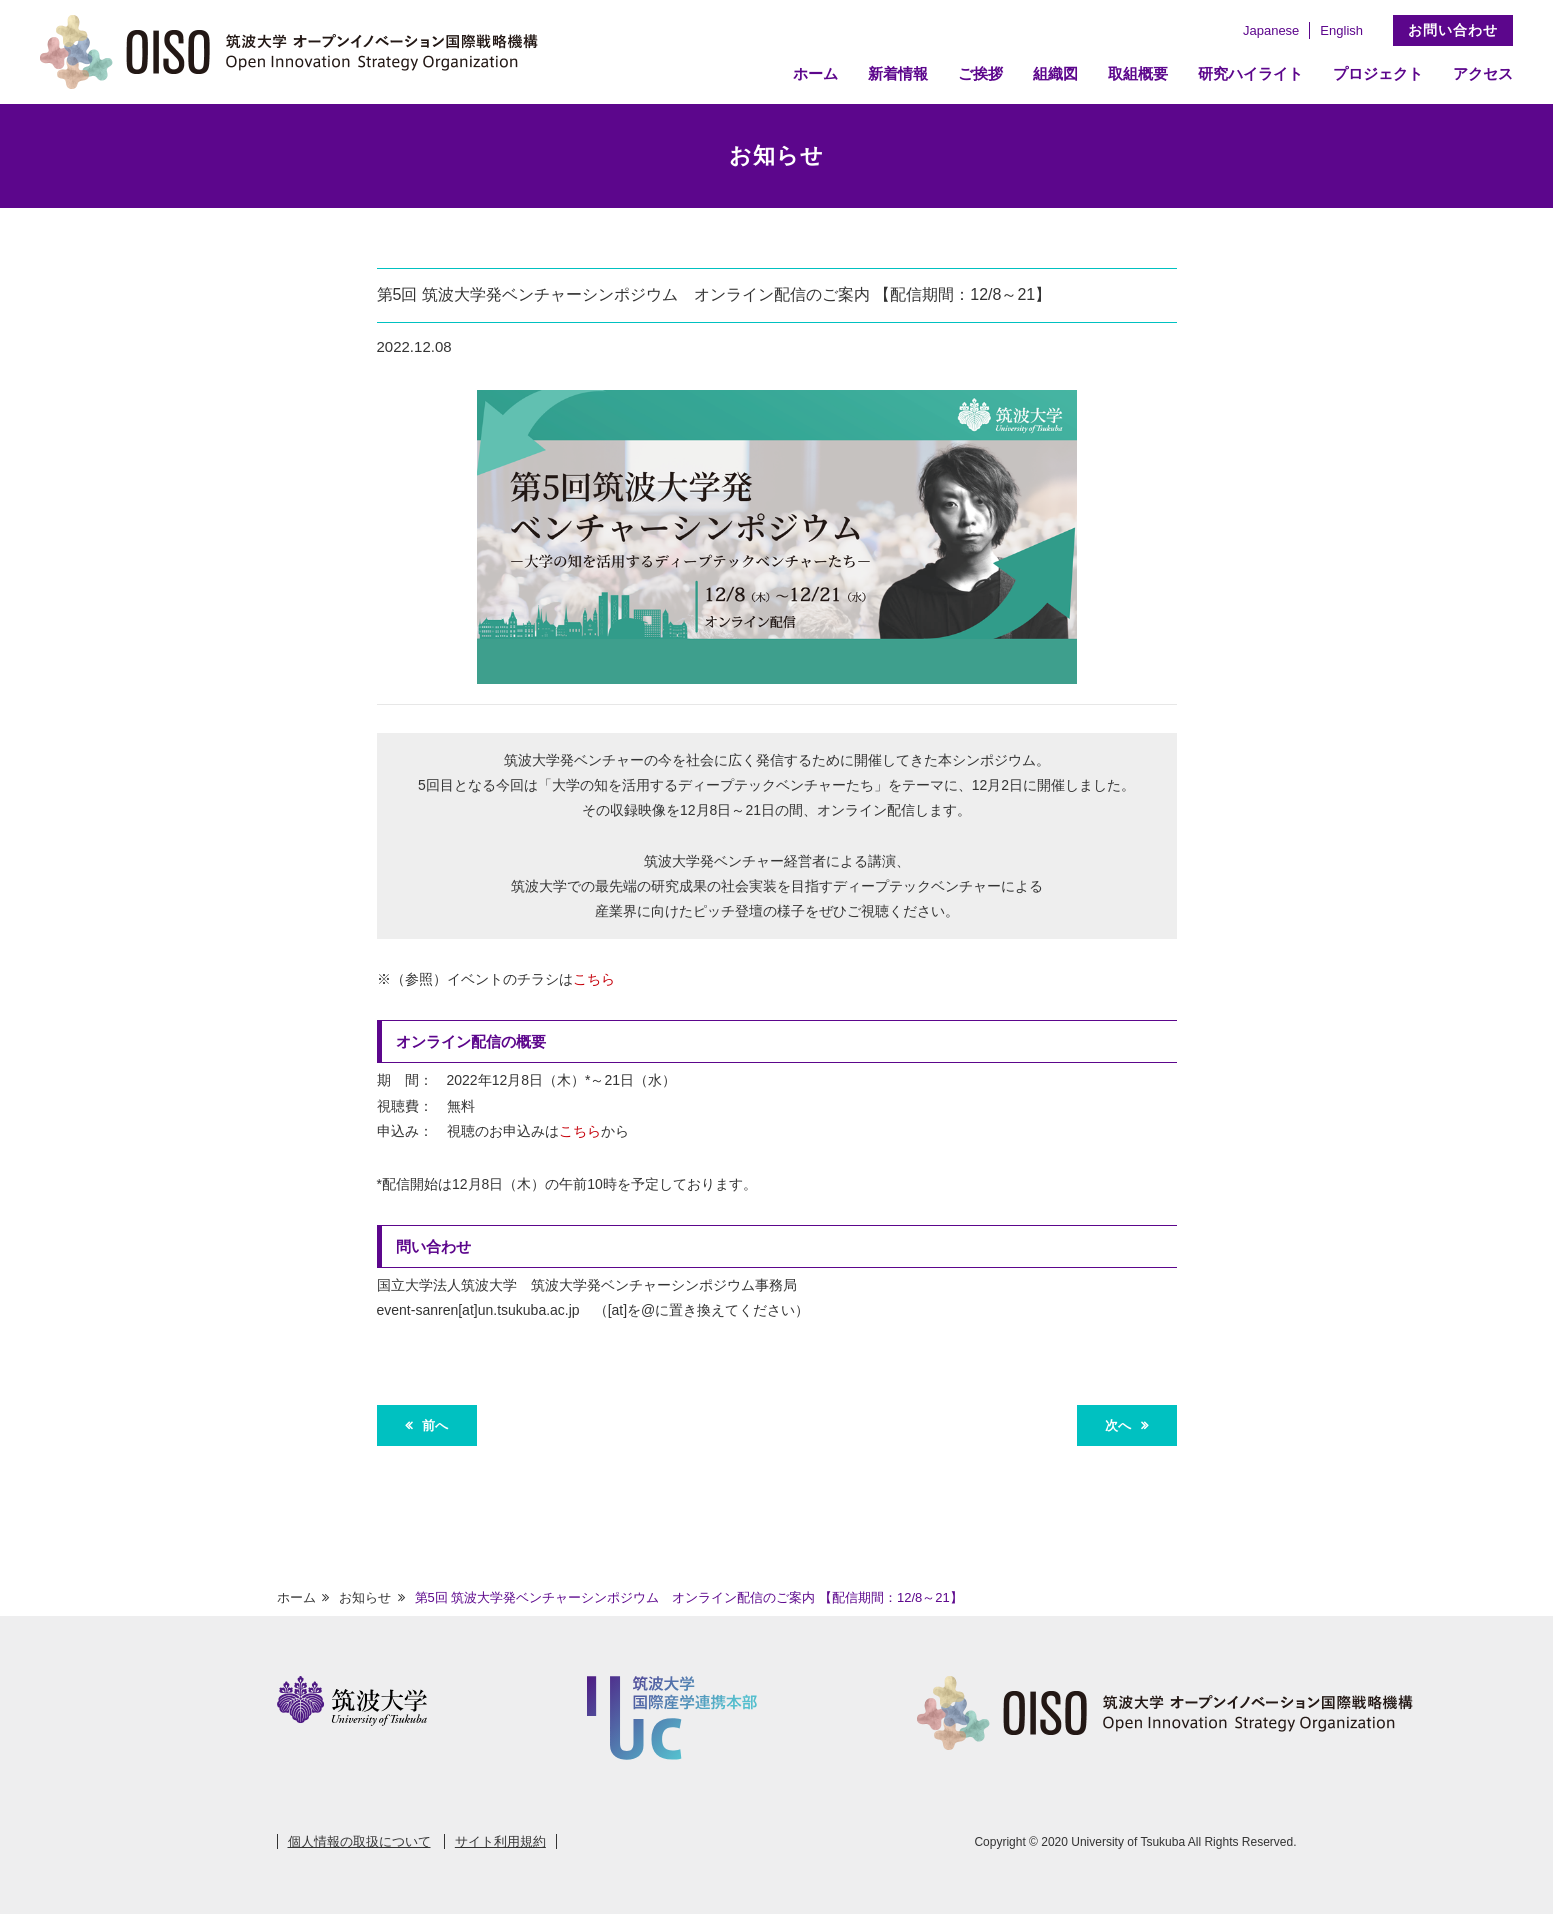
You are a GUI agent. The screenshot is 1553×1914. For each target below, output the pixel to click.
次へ (1120, 1425)
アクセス (1483, 73)
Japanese (1271, 30)
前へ (433, 1425)
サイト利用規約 (500, 1841)
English (1341, 30)
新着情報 (898, 73)
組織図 (1055, 73)
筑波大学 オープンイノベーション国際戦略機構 (295, 52)
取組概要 (1138, 73)
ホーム (815, 73)
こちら (594, 979)
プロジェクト (1378, 73)
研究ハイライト (1250, 73)
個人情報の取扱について (359, 1841)
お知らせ (365, 1597)
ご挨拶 (980, 73)
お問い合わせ (1453, 30)
